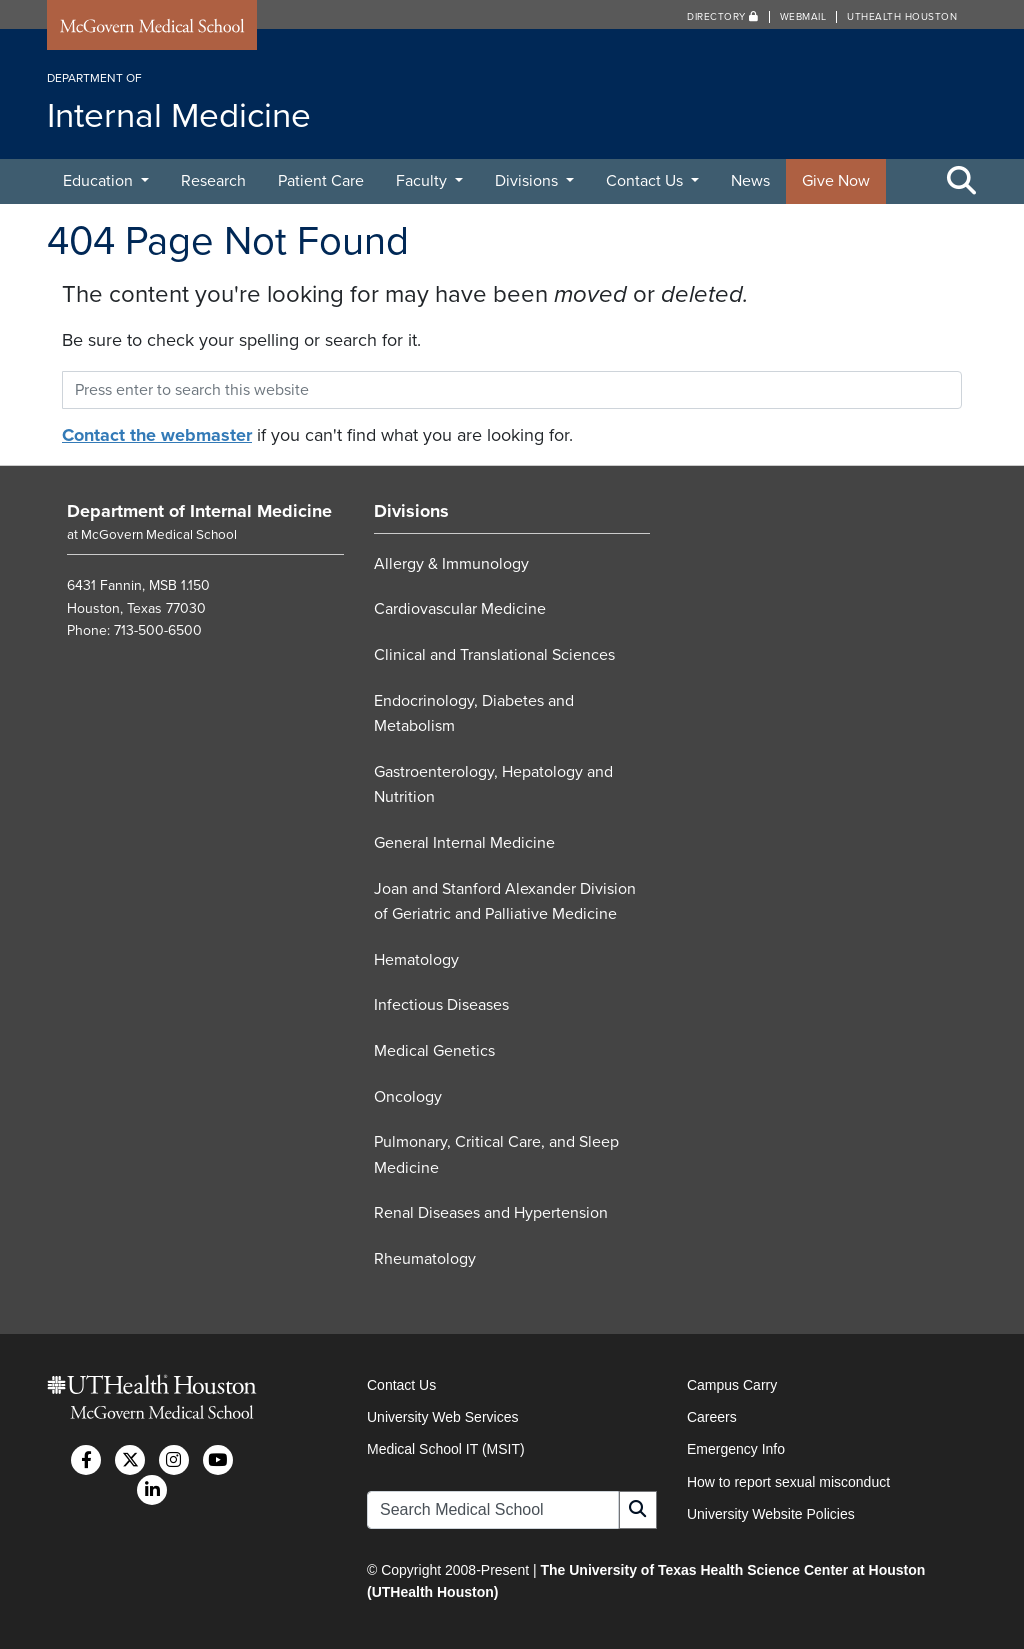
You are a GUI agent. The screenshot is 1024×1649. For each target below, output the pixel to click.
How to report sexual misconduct (788, 1482)
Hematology (416, 960)
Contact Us (646, 181)
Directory (723, 17)
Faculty (423, 181)
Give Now (836, 181)
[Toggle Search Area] (962, 182)
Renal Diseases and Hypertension (491, 1213)
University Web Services (442, 1417)
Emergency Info (736, 1449)
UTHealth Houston (902, 17)
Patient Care (321, 181)
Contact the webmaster (157, 435)
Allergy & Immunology (451, 564)
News (750, 181)
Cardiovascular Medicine (460, 609)
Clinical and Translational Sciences (494, 655)
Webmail (803, 17)
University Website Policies (771, 1514)
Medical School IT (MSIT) (446, 1449)
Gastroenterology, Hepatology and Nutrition (493, 785)
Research (213, 181)
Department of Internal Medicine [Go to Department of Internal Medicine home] (199, 511)
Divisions (528, 181)
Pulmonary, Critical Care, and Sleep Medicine (496, 1155)
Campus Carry (732, 1385)
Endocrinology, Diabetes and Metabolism (474, 714)
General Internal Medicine (464, 843)
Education (100, 181)
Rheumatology (425, 1259)
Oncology (408, 1097)
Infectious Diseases (441, 1005)
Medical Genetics (434, 1051)
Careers (712, 1417)
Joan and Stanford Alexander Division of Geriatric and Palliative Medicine (505, 902)
